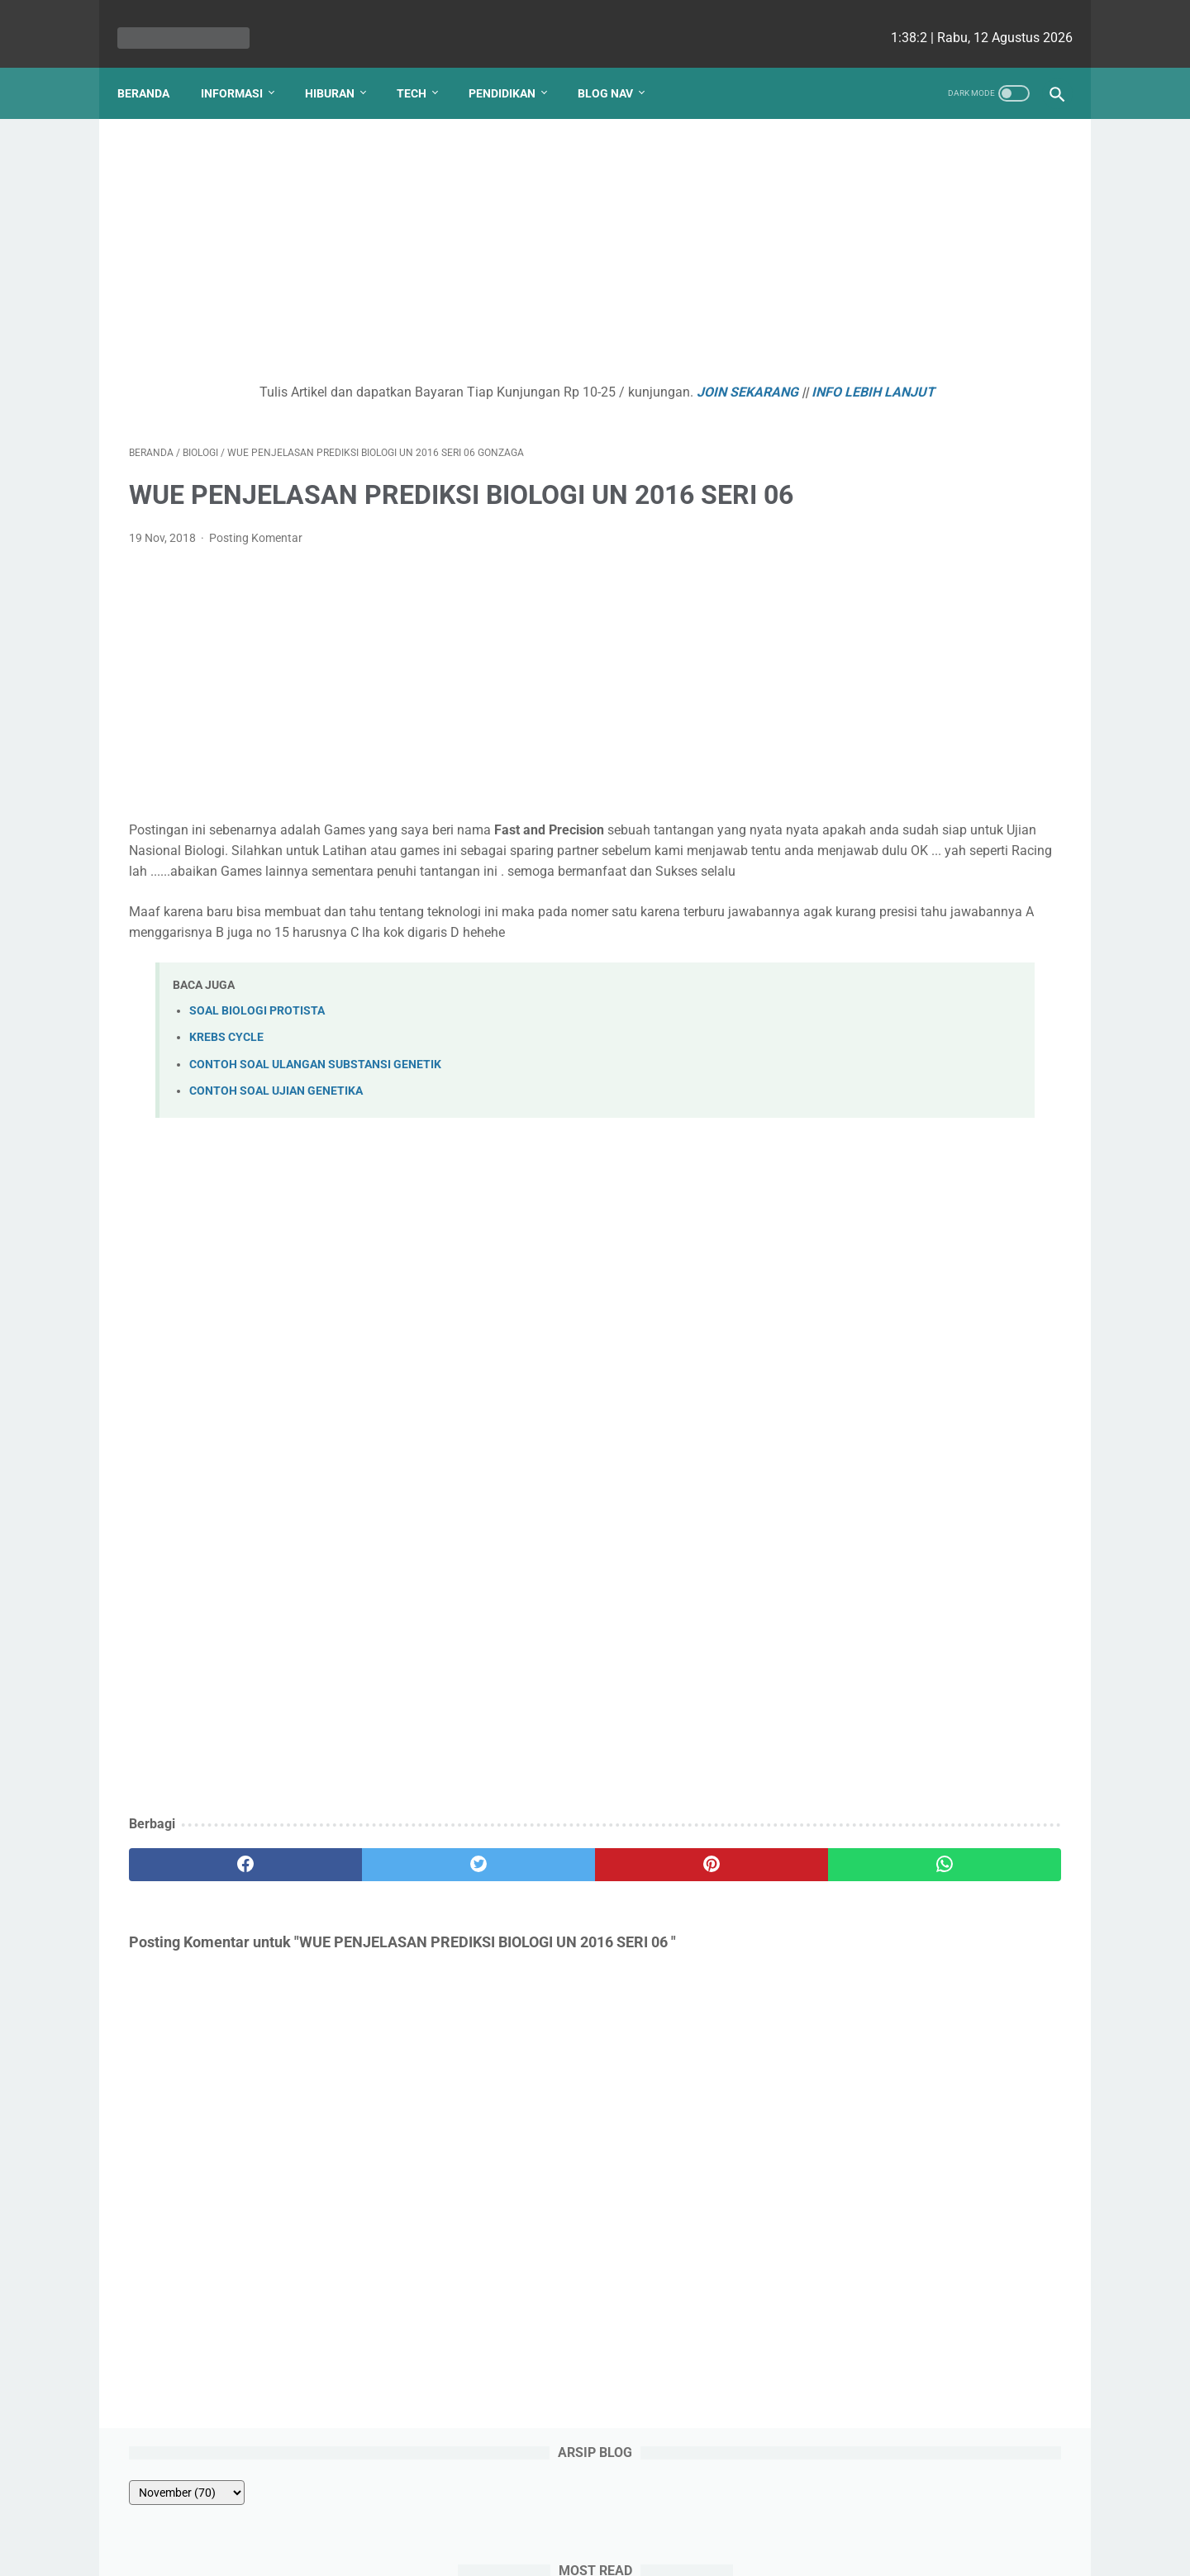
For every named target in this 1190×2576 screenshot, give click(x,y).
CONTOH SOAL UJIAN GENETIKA (276, 1179)
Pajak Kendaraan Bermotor (907, 588)
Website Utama (595, 2515)
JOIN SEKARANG (620, 375)
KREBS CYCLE (226, 1125)
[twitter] (363, 1952)
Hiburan (341, 65)
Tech (423, 65)
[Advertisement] (441, 236)
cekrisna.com (701, 2550)
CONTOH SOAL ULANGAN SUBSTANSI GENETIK (315, 1152)
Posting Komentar (255, 584)
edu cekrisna (627, 2550)
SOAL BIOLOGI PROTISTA (257, 1098)
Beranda (155, 65)
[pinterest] (519, 1952)
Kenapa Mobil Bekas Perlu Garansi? (934, 656)
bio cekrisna (558, 2550)
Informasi (243, 65)
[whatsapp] (675, 1952)
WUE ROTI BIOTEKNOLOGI (903, 390)
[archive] (871, 166)
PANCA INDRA (868, 489)
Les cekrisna (488, 2550)
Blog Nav (617, 65)
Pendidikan (513, 65)
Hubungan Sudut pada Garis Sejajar (932, 291)
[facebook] (207, 1952)
